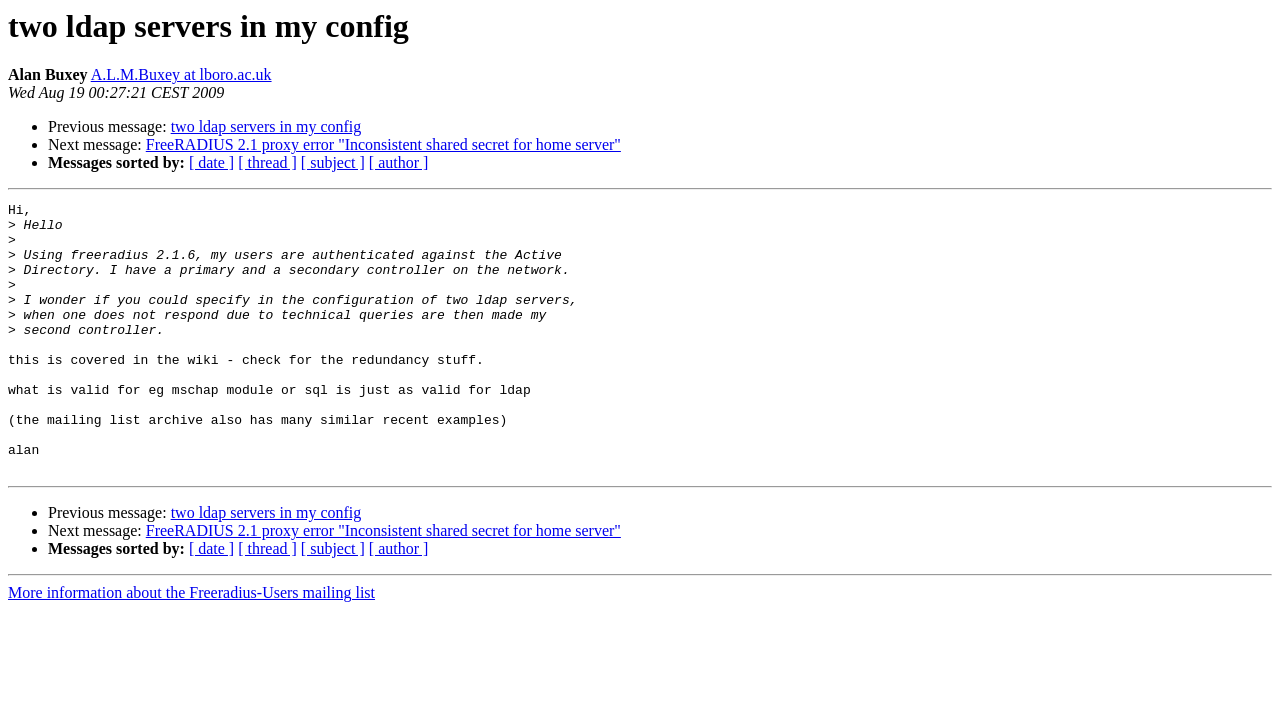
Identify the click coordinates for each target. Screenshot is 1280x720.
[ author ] (399, 162)
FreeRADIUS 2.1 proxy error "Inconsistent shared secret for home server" (383, 144)
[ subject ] (333, 162)
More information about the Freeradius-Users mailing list (191, 646)
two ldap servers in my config (266, 126)
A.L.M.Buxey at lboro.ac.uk (181, 74)
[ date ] (211, 162)
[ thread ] (267, 162)
